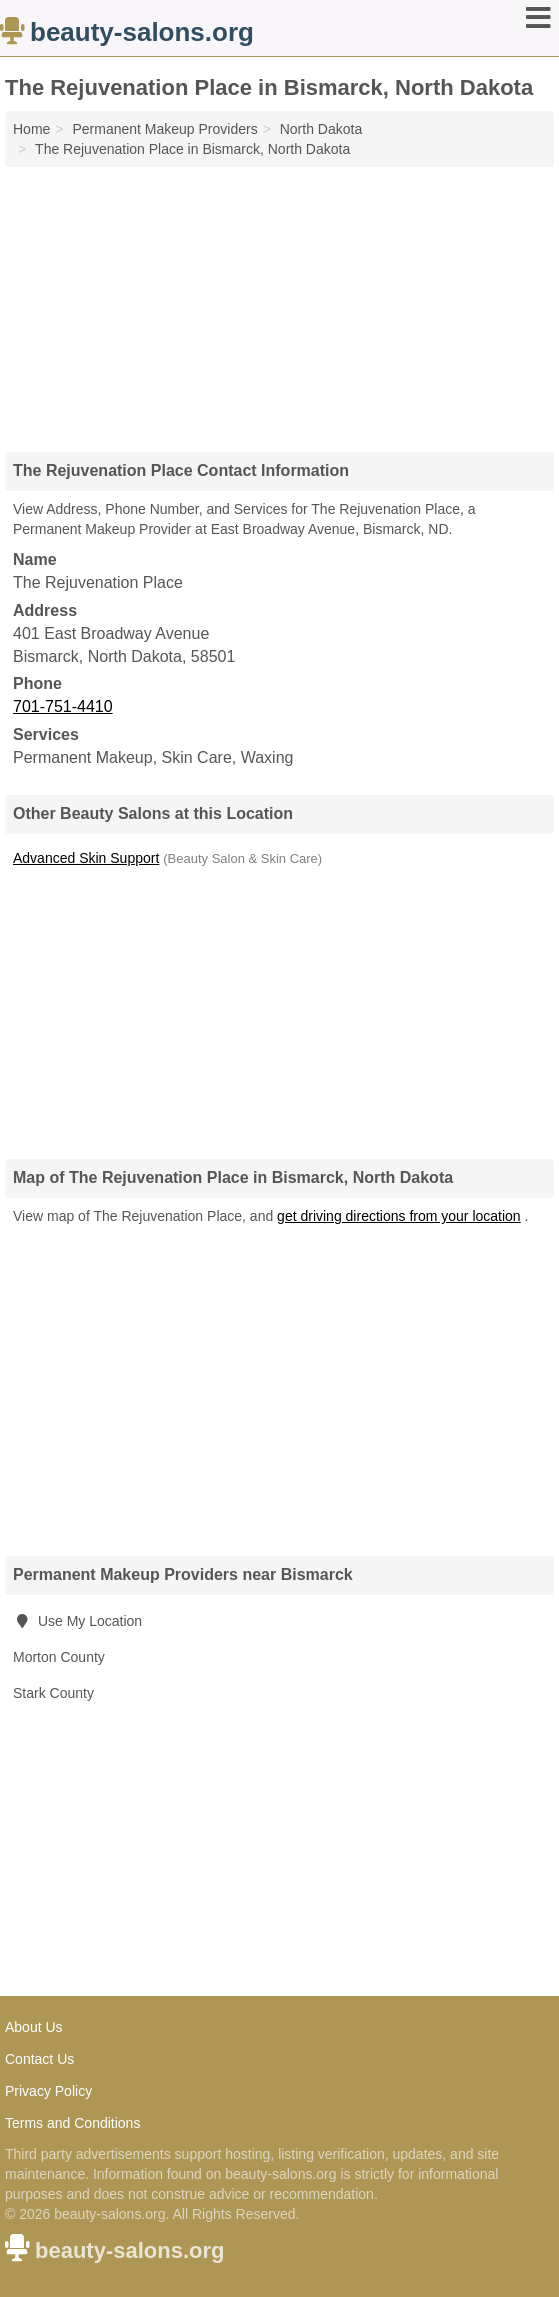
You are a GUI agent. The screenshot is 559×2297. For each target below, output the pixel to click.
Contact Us (39, 2059)
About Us (34, 2027)
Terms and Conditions (72, 2123)
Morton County (59, 1657)
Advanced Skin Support (86, 858)
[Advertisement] (280, 302)
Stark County (53, 1693)
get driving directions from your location (399, 1216)
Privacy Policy (48, 2091)
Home (31, 129)
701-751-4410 (63, 706)
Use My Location (77, 1621)
